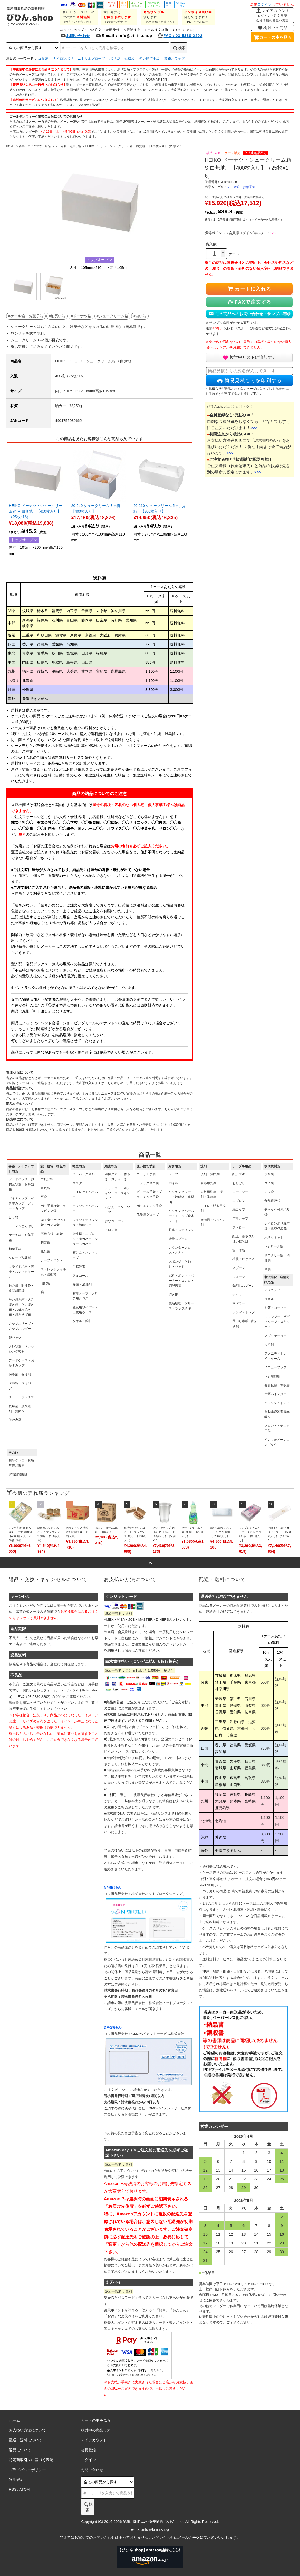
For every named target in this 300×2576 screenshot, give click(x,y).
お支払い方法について (27, 2430)
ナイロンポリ (63, 59)
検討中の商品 (272, 28)
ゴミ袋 (43, 59)
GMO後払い (113, 2028)
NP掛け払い (113, 1888)
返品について (20, 2450)
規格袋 (129, 59)
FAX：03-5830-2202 (180, 36)
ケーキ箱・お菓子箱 (68, 146)
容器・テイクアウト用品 (35, 146)
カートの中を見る (272, 37)
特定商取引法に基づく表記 (31, 2460)
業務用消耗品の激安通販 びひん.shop (153, 2521)
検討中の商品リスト (97, 2430)
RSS (13, 2489)
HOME (10, 146)
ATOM (24, 2489)
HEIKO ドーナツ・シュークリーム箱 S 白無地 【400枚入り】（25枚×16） (134, 146)
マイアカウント (272, 15)
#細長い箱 (57, 316)
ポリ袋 (114, 59)
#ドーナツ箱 (81, 316)
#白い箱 (139, 316)
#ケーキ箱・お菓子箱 (26, 316)
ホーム (14, 2420)
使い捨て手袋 (149, 59)
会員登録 (88, 2450)
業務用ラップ (174, 59)
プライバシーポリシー (27, 2470)
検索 (178, 48)
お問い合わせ (75, 36)
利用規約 (16, 2479)
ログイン (264, 4)
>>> (253, 427)
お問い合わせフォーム (40, 1690)
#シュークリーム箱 (112, 316)
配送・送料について (25, 2440)
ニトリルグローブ (91, 59)
